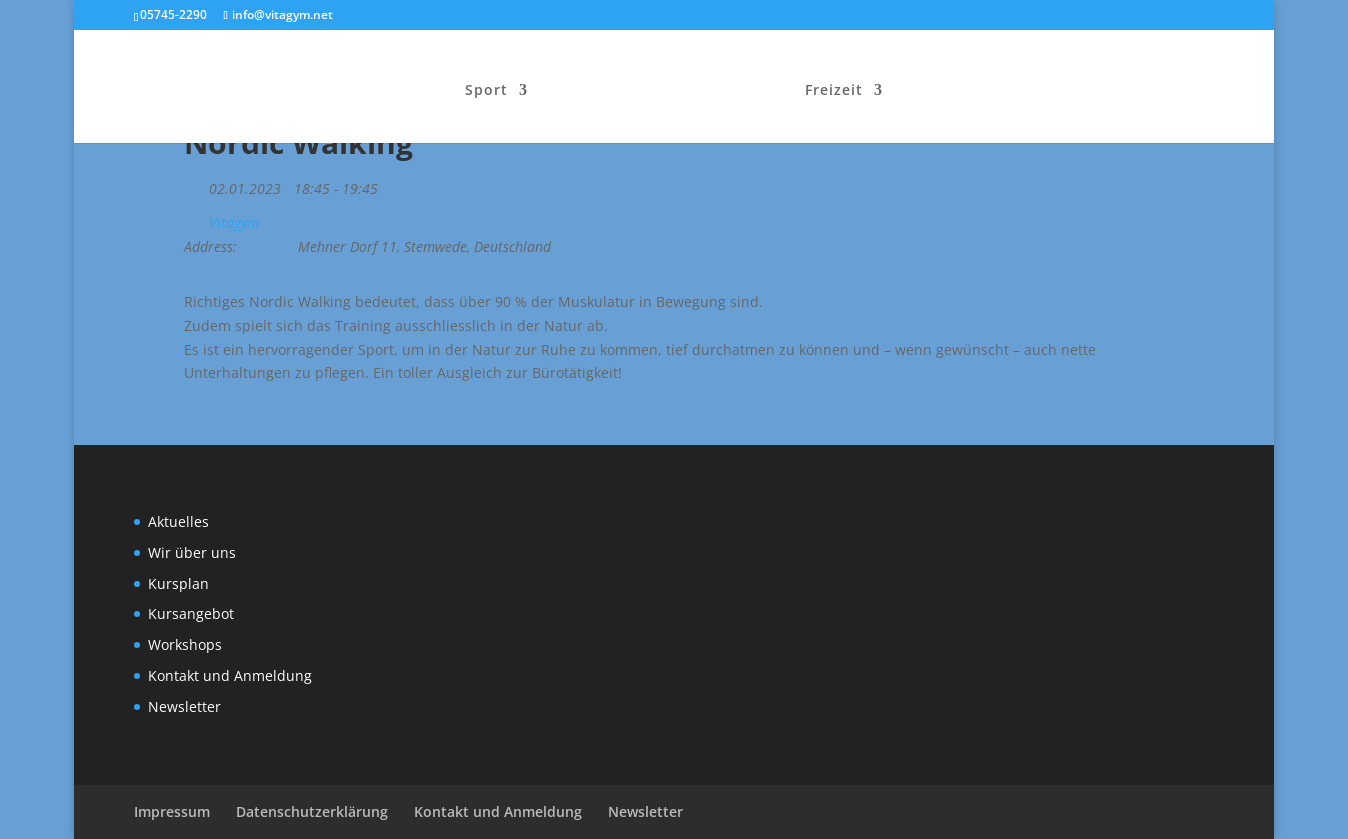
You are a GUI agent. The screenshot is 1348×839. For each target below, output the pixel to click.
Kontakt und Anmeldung (230, 675)
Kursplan (178, 583)
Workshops (185, 644)
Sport (486, 91)
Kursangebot (191, 613)
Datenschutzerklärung (312, 811)
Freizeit (834, 91)
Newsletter (184, 706)
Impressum (172, 811)
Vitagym (234, 223)
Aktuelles (178, 521)
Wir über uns (192, 552)
